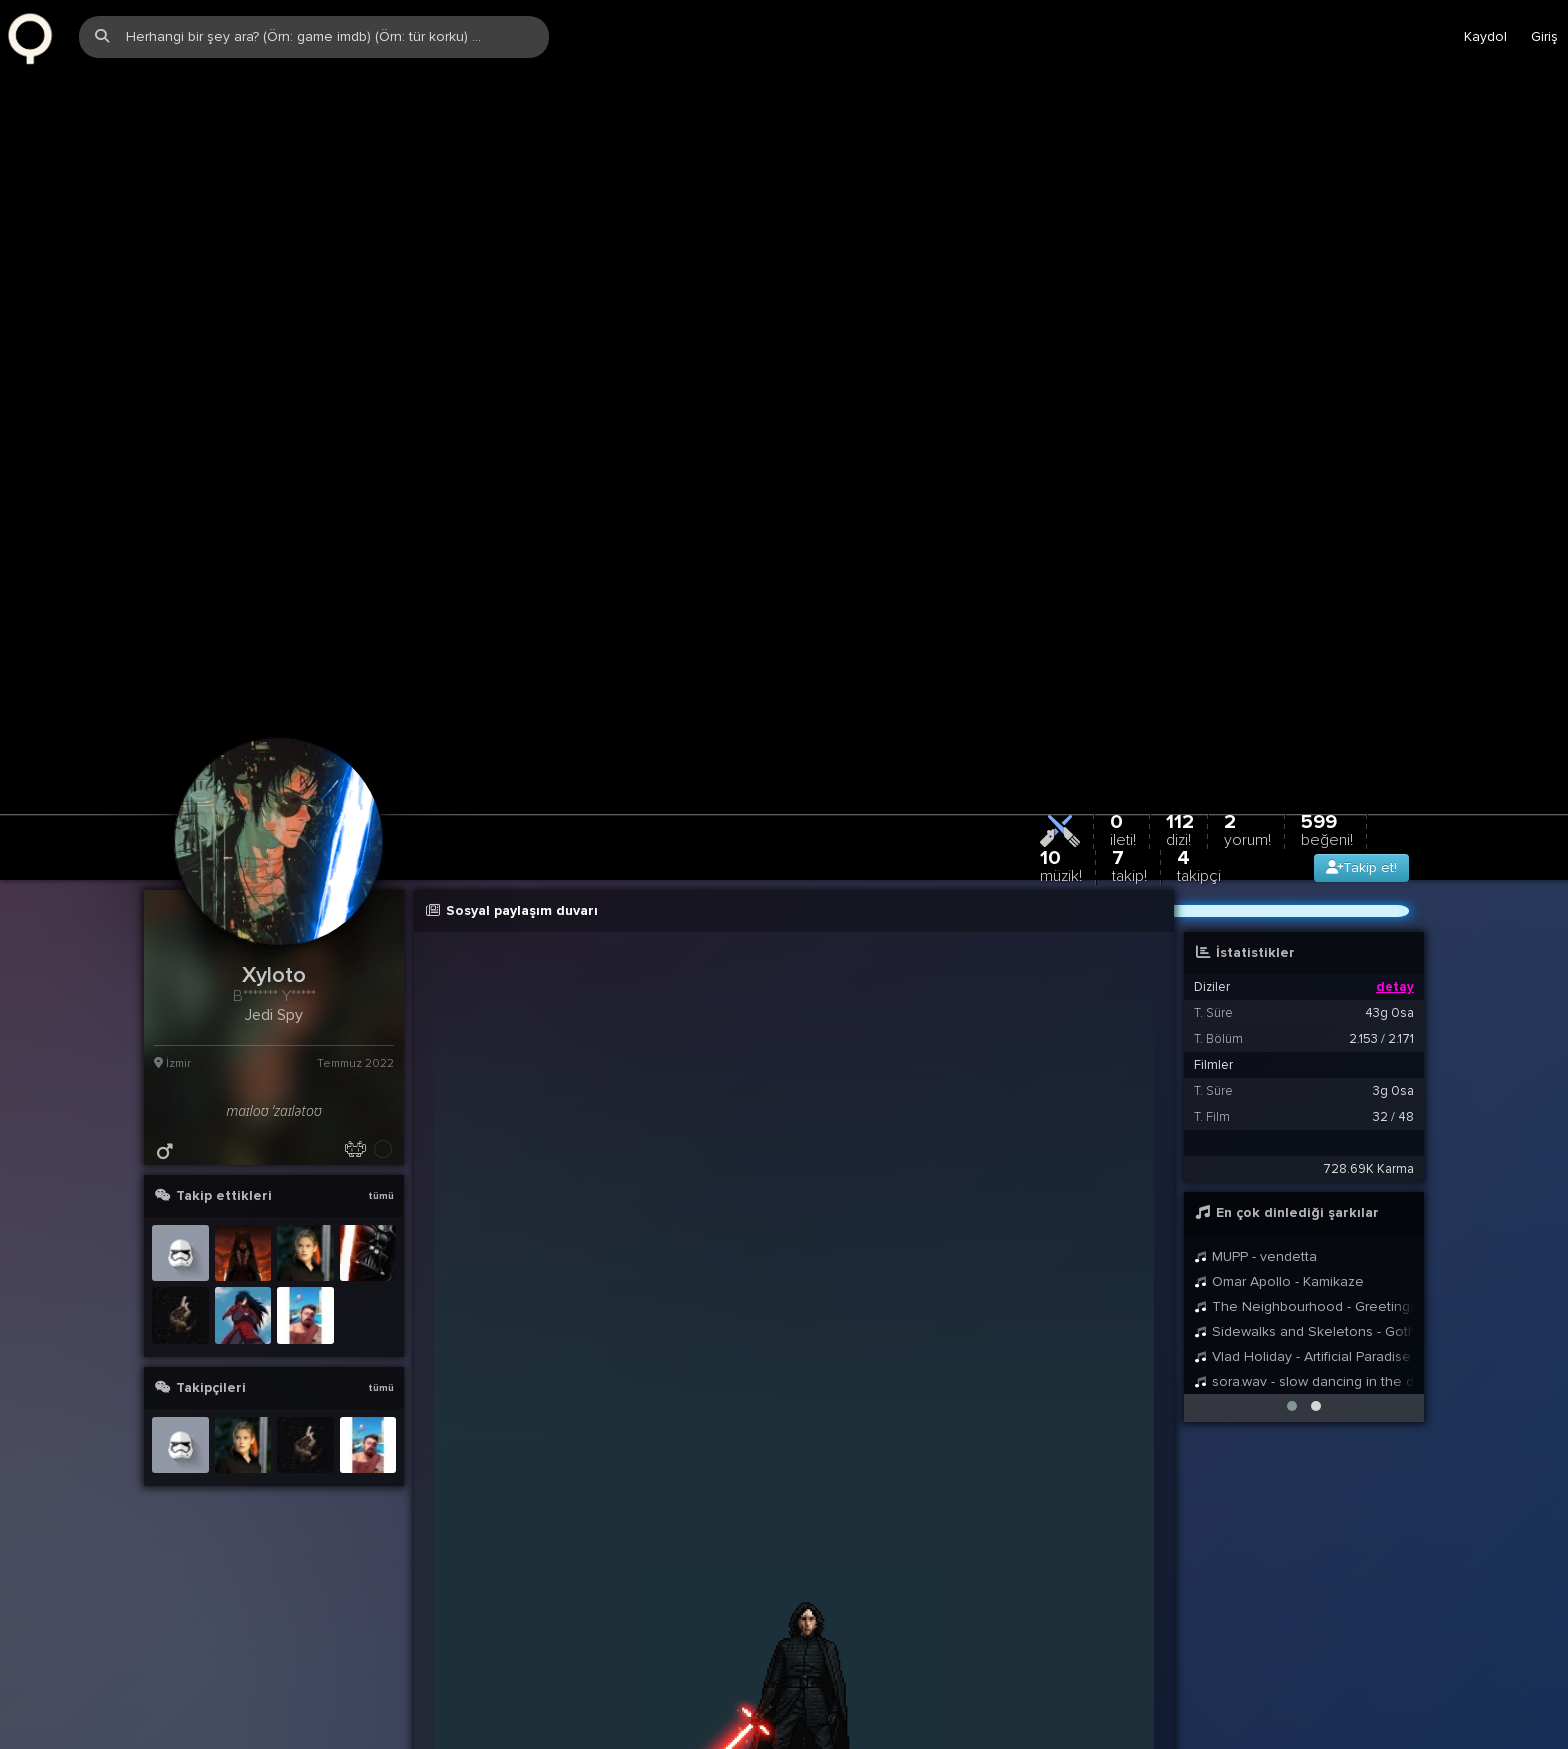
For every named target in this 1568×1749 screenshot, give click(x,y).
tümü (381, 1082)
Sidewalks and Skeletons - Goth (1304, 1217)
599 (1327, 715)
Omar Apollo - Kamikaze (1279, 1167)
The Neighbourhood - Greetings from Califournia (1304, 1192)
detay (1395, 873)
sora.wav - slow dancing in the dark (1304, 1267)
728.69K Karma (1368, 1055)
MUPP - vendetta (1255, 1142)
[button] (1292, 1292)
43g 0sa (1389, 899)
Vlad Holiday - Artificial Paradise (1302, 1242)
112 (1180, 715)
